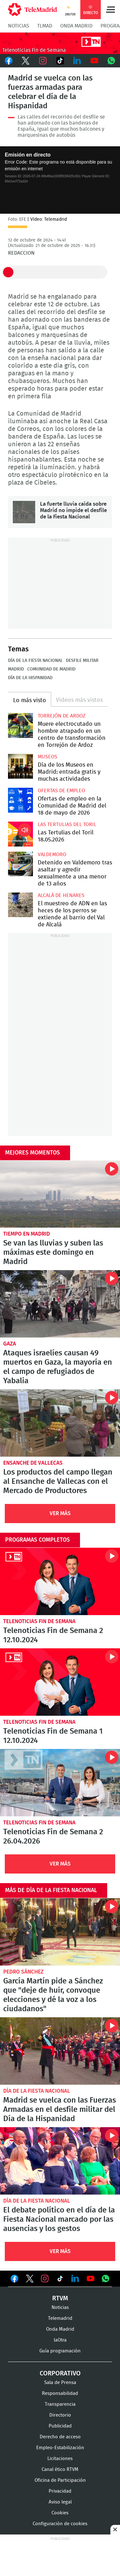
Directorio (60, 2415)
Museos (47, 756)
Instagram (43, 60)
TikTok (60, 61)
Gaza (9, 1343)
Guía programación (60, 2351)
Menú (110, 9)
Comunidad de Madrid (51, 669)
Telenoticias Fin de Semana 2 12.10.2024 (60, 1581)
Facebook (8, 61)
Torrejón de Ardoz (61, 715)
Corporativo (60, 2373)
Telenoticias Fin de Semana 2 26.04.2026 (60, 1782)
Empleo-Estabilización (60, 2447)
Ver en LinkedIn (75, 2278)
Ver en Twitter (29, 2280)
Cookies (60, 2513)
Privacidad (60, 2491)
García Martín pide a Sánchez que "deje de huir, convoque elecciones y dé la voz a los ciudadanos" (60, 1932)
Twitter (26, 61)
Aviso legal (60, 2502)
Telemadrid (60, 2318)
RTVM (60, 2298)
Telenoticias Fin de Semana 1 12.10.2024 (60, 1682)
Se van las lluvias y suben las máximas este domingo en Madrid (60, 1194)
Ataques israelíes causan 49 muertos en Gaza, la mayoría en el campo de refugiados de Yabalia (60, 1304)
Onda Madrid (76, 25)
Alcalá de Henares (61, 895)
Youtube (94, 60)
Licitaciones (60, 2458)
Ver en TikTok (60, 2280)
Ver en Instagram (44, 2278)
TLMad (44, 25)
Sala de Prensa (60, 2382)
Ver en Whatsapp (105, 2278)
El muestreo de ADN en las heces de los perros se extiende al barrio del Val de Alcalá (20, 905)
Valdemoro (52, 854)
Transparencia (60, 2404)
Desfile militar (82, 660)
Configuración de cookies (60, 2523)
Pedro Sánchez (23, 1971)
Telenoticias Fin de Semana (39, 1621)
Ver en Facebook (14, 2280)
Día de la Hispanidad (30, 678)
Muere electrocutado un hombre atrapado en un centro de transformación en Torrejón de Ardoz (20, 725)
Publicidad (60, 2426)
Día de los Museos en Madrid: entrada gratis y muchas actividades (20, 766)
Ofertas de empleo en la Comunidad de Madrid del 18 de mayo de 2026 (20, 800)
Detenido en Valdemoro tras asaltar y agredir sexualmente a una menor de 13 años (20, 864)
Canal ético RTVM (60, 2469)
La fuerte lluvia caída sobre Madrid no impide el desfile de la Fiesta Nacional (24, 512)
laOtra (60, 2340)
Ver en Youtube (90, 2278)
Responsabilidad (60, 2393)
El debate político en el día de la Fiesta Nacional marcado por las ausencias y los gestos (60, 2161)
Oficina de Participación (60, 2480)
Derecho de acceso (60, 2436)
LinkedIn (77, 60)
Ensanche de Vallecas (33, 1463)
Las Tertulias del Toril (67, 824)
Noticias (18, 25)
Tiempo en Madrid (26, 1234)
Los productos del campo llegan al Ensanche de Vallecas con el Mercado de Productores (60, 1423)
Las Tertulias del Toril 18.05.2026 (20, 834)
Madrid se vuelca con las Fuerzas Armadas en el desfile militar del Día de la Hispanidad (60, 2051)
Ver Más (60, 1513)
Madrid (16, 669)
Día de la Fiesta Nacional (35, 660)
